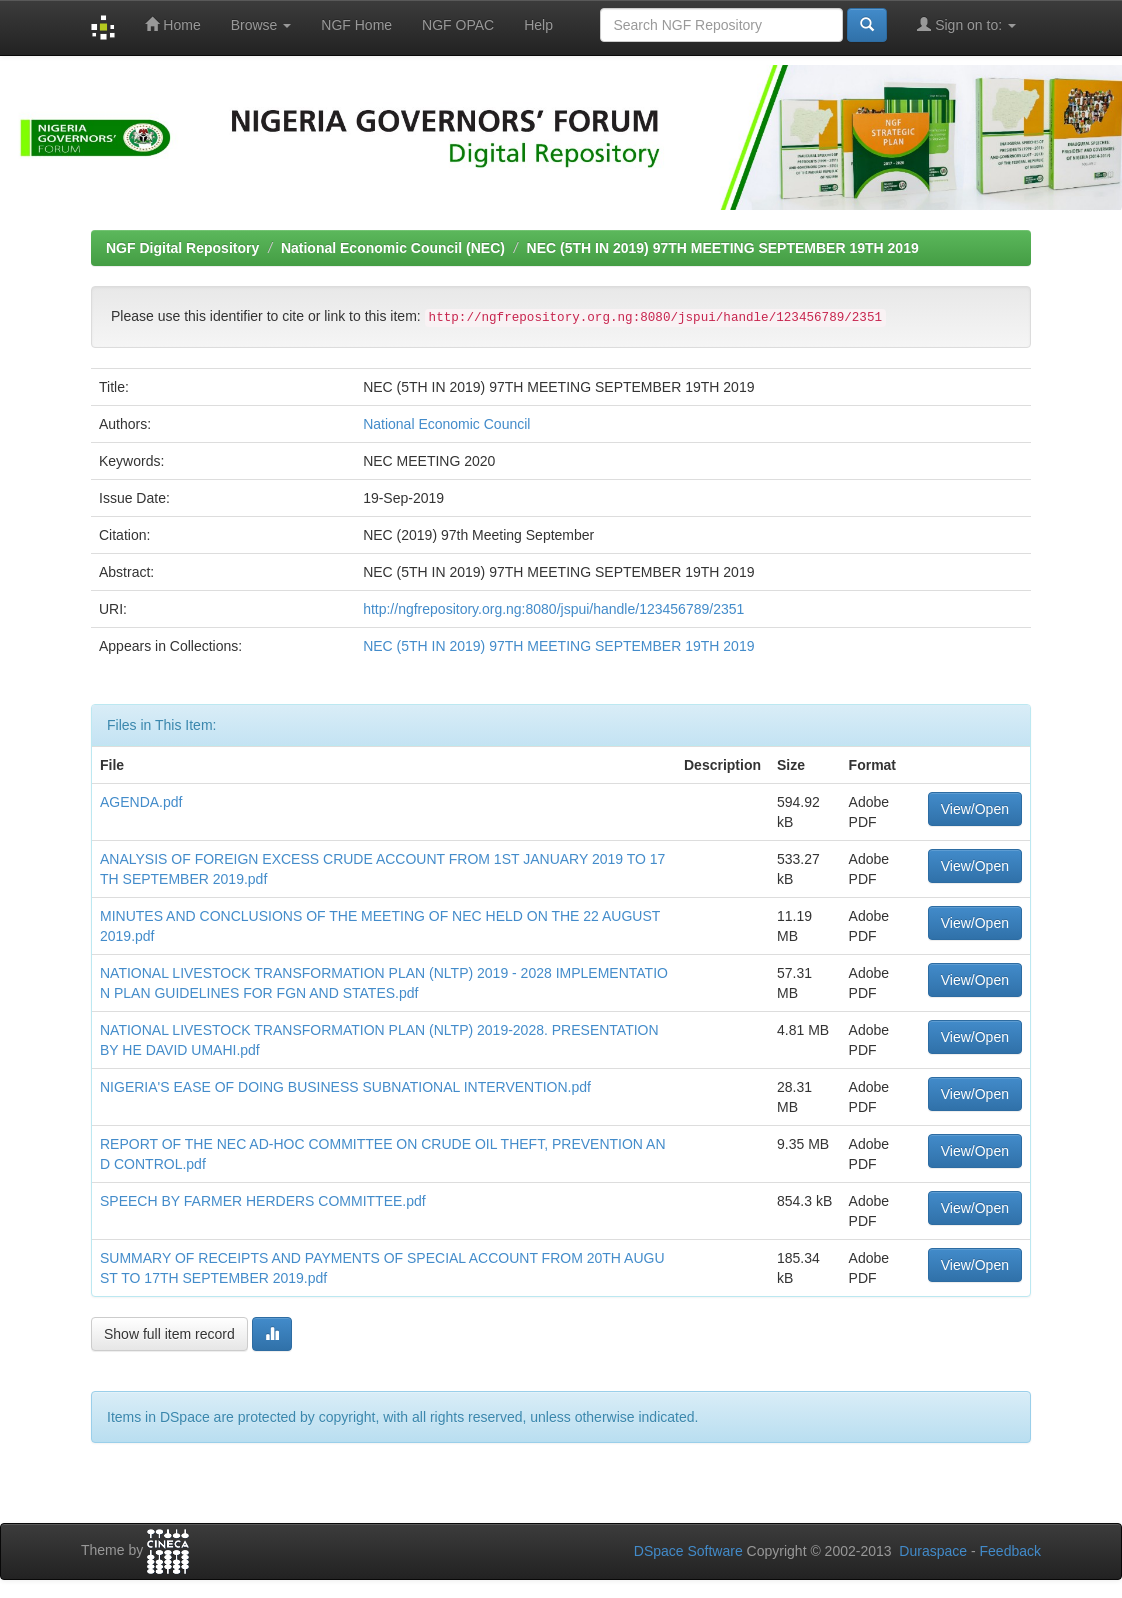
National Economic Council (446, 424)
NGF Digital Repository (182, 248)
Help (538, 25)
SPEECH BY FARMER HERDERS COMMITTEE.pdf (263, 1201)
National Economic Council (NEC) (393, 248)
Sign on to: (966, 24)
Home (172, 24)
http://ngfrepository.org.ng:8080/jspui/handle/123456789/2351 (553, 609)
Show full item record (169, 1334)
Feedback (1010, 1551)
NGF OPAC (458, 25)
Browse (261, 25)
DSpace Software (688, 1551)
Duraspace (933, 1551)
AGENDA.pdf (141, 802)
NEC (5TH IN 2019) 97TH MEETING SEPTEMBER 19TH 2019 (723, 248)
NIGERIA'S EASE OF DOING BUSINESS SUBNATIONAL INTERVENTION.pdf (345, 1087)
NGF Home (356, 25)
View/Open (975, 809)
